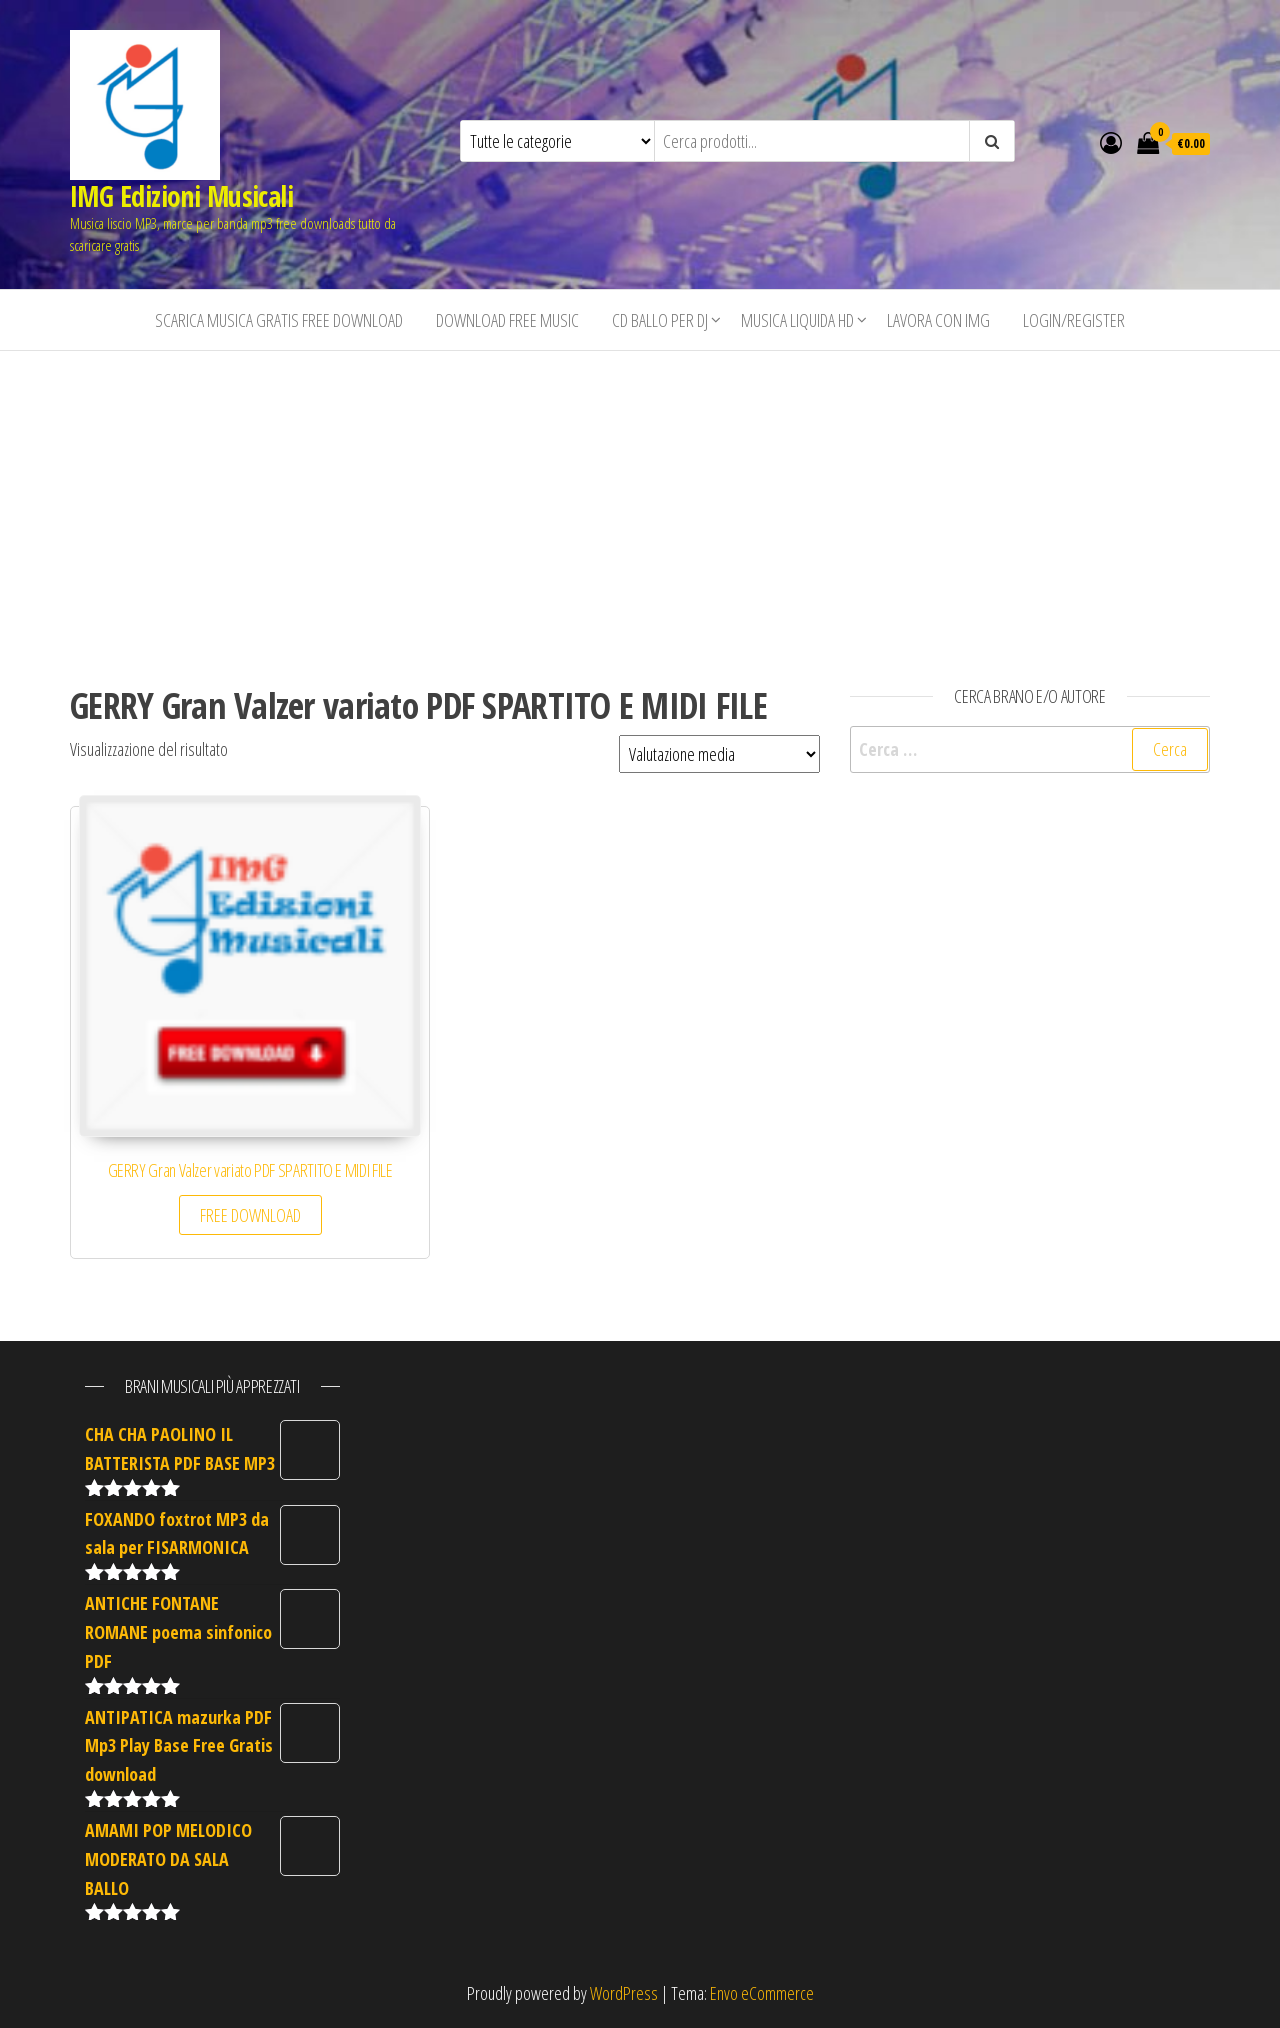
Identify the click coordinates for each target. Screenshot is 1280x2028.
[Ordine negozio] (719, 754)
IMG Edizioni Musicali (181, 196)
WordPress (624, 1993)
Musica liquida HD (797, 320)
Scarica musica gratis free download (279, 320)
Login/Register (1074, 320)
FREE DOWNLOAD (250, 1215)
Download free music (507, 320)
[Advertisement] (640, 501)
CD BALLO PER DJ (660, 320)
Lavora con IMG (938, 320)
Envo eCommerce (762, 1993)
